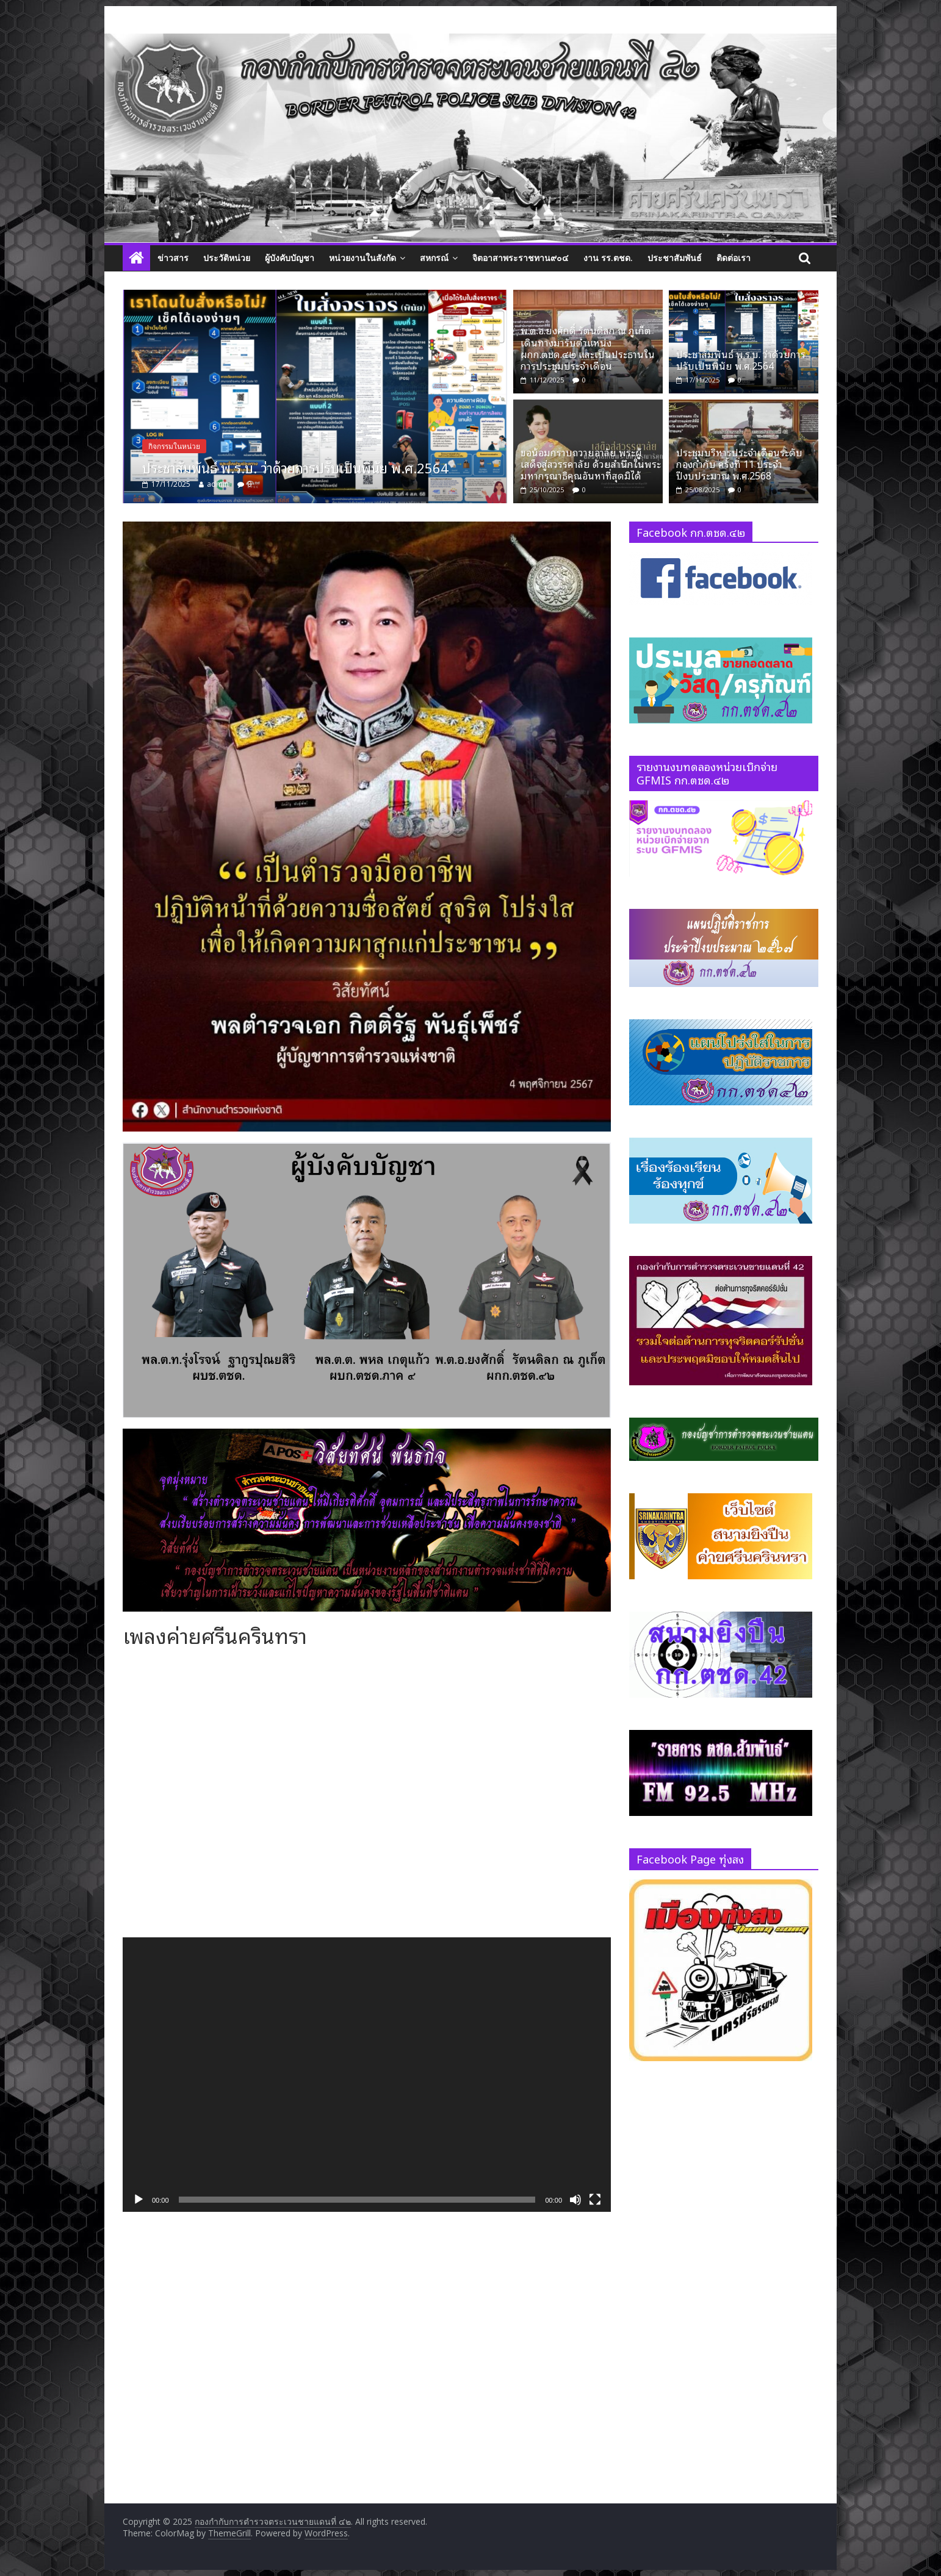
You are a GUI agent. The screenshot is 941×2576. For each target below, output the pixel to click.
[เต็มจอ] (595, 2200)
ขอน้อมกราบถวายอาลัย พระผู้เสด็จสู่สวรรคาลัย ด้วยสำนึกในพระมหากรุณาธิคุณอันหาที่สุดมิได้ (591, 463)
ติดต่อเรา (733, 258)
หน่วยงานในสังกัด (362, 258)
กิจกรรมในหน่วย (224, 446)
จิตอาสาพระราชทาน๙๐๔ (520, 258)
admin (268, 484)
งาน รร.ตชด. (608, 258)
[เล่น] (138, 2200)
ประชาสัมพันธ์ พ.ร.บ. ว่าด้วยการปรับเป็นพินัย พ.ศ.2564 (345, 467)
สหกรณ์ (434, 258)
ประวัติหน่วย (226, 258)
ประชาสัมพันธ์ (674, 258)
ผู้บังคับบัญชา (289, 258)
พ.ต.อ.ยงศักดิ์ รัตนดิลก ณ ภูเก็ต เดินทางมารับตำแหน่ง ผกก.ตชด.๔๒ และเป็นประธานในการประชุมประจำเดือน (588, 347)
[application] (367, 2074)
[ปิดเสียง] (575, 2200)
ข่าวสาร (173, 258)
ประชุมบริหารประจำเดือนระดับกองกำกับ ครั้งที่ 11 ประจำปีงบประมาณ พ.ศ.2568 (739, 463)
